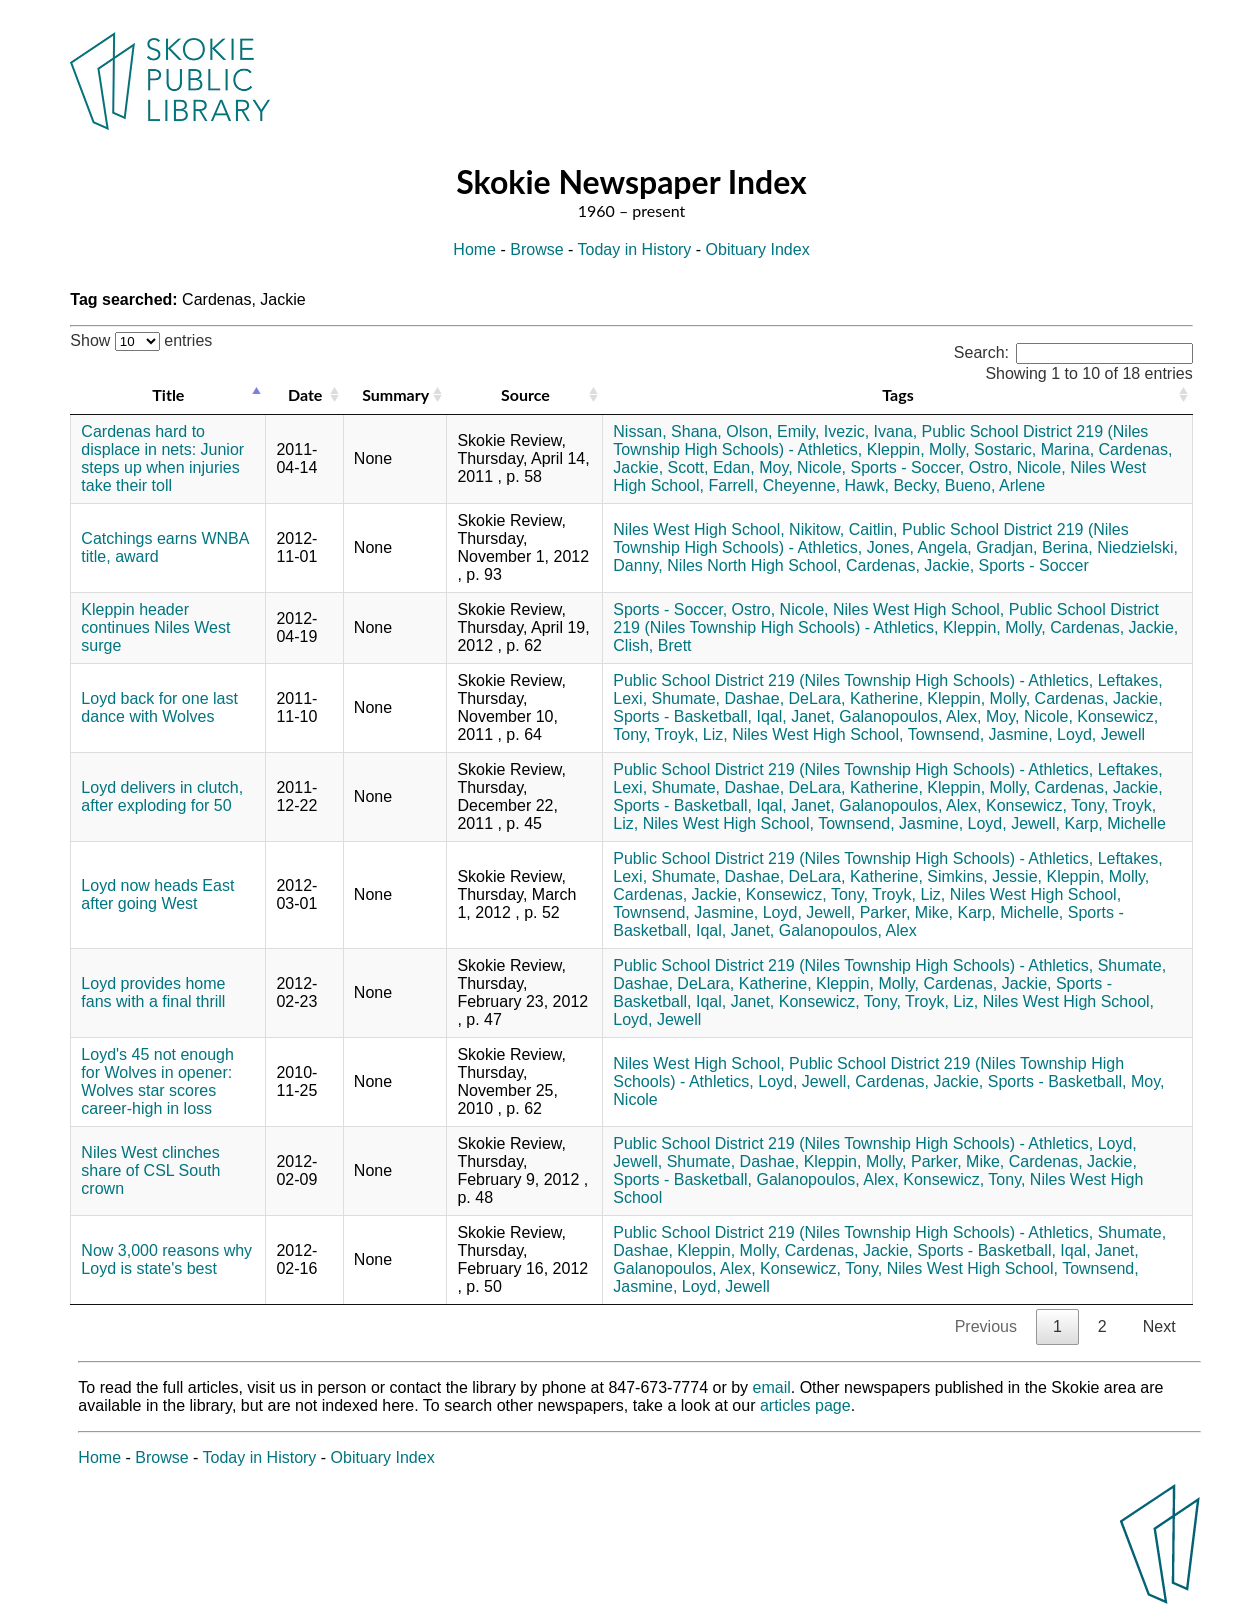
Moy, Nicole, (802, 467)
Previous (986, 1326)
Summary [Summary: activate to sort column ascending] (395, 394)
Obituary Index (758, 249)
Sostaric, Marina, (1034, 449)
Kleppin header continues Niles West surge (155, 627)
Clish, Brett (652, 645)
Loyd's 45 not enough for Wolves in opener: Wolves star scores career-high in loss (157, 1081)
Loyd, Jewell (1101, 734)
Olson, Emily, (772, 431)
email (772, 1387)
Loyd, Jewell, (1014, 823)
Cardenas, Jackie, (910, 565)
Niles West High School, (698, 529)
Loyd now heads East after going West (157, 894)
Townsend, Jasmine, (980, 734)
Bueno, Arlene (995, 485)
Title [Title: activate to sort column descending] (168, 394)
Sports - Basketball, (682, 716)
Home (474, 249)
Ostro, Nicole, (1017, 467)
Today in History (635, 249)
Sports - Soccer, (907, 467)
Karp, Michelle (1115, 823)
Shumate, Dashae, (718, 698)
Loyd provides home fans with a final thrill (153, 992)
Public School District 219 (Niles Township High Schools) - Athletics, (886, 618)
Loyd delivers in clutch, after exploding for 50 (162, 796)
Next (1159, 1326)
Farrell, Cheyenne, (774, 485)
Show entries (141, 340)
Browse (536, 249)
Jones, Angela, (919, 547)
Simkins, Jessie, (984, 876)
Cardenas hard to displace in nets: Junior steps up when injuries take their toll (162, 458)
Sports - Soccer (1034, 565)
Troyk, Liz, (691, 734)
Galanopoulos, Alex (848, 930)
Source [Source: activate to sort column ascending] (525, 394)
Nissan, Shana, (667, 431)
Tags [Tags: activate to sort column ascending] (897, 394)
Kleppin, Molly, (918, 449)
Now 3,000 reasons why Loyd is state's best (166, 1259)
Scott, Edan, (711, 467)
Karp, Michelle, (1010, 912)
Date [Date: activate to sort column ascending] (305, 394)
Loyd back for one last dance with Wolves (159, 707)
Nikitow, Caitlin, (843, 529)
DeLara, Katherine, (856, 698)
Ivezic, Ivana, (870, 431)
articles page (805, 1405)
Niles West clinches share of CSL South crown (150, 1170)
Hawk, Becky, (893, 485)
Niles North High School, (754, 565)
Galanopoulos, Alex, (910, 716)
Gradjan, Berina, (1034, 547)
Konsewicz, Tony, (1047, 805)
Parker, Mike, (906, 912)
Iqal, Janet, (795, 716)
